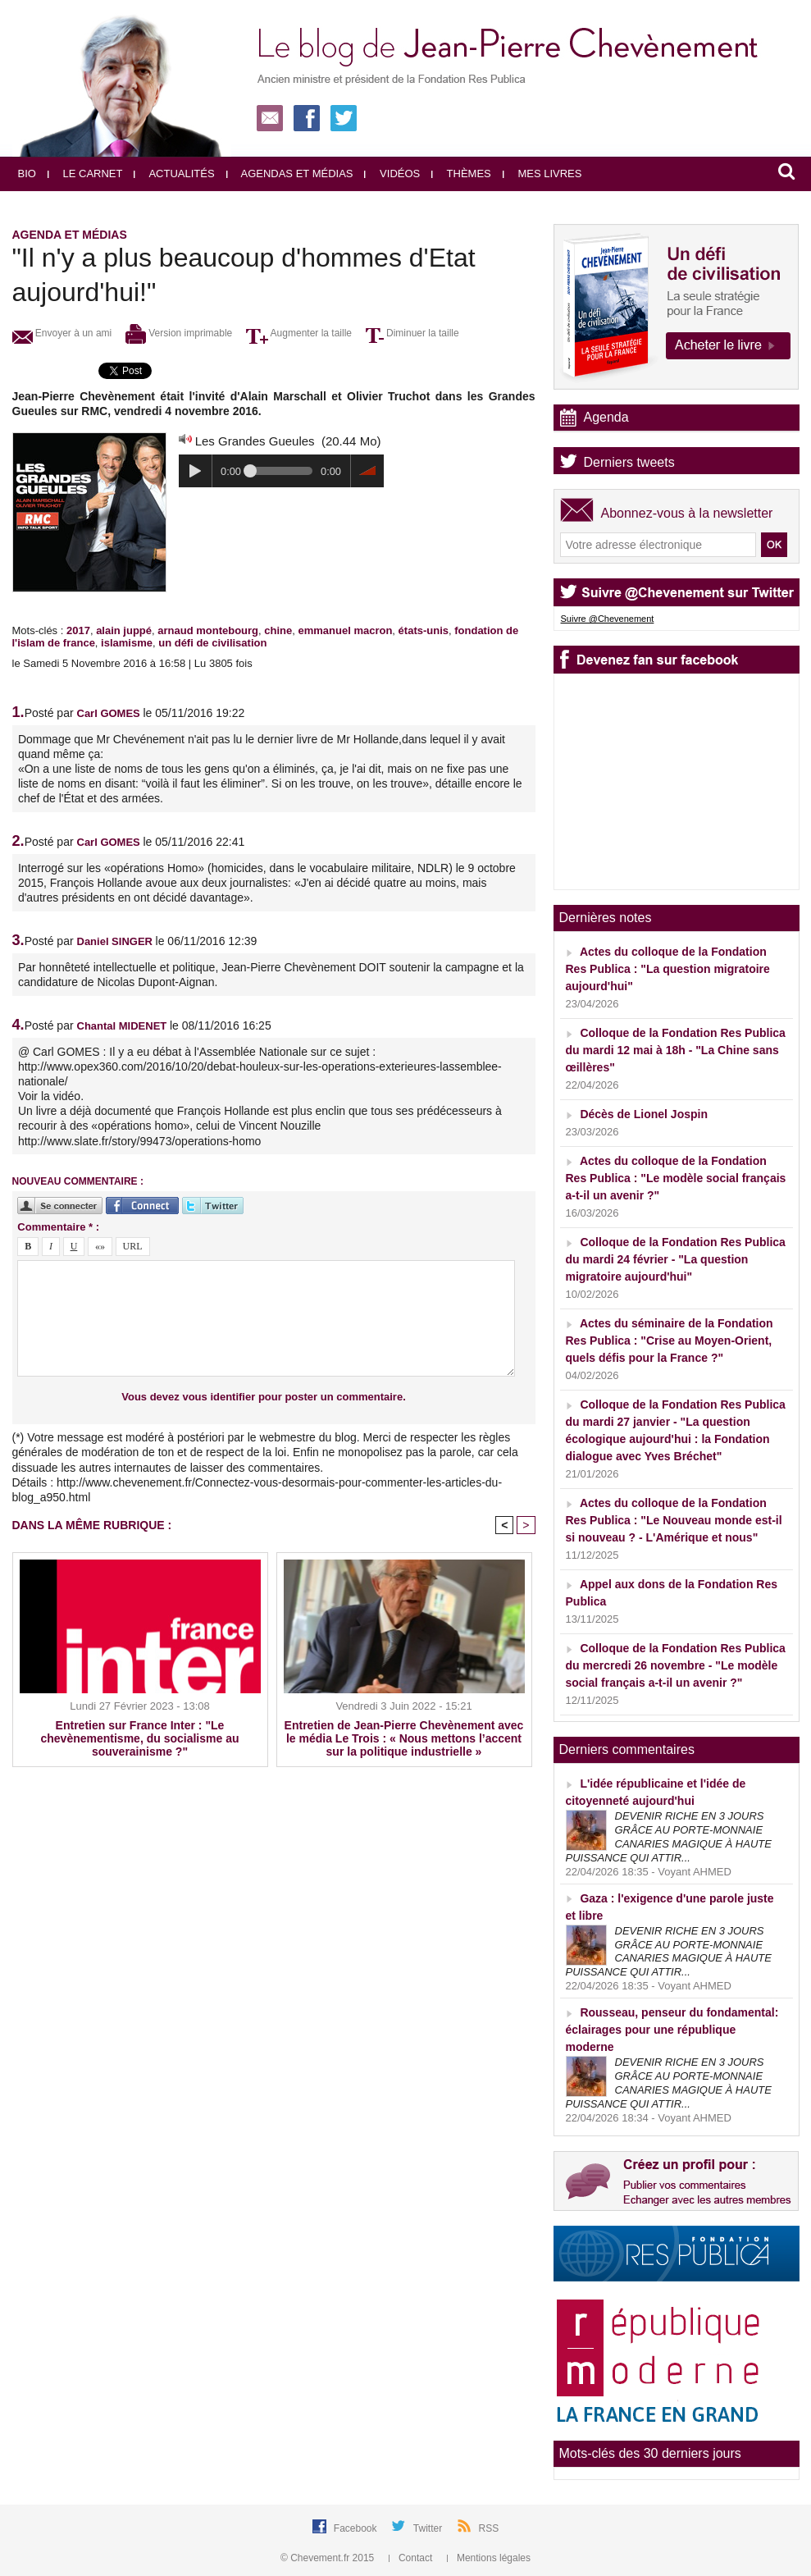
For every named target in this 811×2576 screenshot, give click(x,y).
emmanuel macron (345, 630)
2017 (78, 630)
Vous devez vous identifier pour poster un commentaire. (263, 1397)
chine (278, 630)
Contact (412, 2558)
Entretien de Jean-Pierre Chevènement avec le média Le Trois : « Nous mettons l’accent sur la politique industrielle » (404, 1738)
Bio (27, 173)
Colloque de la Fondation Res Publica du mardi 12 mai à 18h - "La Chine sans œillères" (676, 1050)
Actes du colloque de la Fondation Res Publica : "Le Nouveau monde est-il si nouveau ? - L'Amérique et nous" (674, 1520)
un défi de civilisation (212, 643)
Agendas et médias (289, 173)
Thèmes (461, 173)
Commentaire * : (58, 1227)
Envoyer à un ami (62, 333)
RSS (489, 2528)
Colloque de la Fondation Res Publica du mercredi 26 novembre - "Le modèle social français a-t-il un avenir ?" (676, 1665)
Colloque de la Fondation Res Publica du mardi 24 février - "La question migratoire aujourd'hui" (676, 1259)
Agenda (606, 417)
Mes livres (542, 173)
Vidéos (392, 173)
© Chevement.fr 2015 (328, 2558)
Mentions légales (489, 2558)
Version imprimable (178, 333)
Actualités (174, 173)
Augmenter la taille (299, 333)
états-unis (424, 630)
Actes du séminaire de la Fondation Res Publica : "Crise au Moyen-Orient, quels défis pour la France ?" (669, 1340)
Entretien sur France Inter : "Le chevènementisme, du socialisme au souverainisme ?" (140, 1738)
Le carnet (85, 173)
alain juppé (124, 630)
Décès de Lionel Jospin (644, 1114)
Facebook (357, 2528)
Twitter (429, 2528)
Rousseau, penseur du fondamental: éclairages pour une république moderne (672, 2029)
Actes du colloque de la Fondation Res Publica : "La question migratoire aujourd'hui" (668, 969)
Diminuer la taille (412, 333)
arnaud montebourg (207, 630)
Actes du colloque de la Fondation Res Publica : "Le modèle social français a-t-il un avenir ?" (676, 1178)
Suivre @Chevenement (607, 618)
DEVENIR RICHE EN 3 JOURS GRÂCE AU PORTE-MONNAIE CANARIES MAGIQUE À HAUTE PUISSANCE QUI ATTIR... (669, 1837)
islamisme (127, 643)
